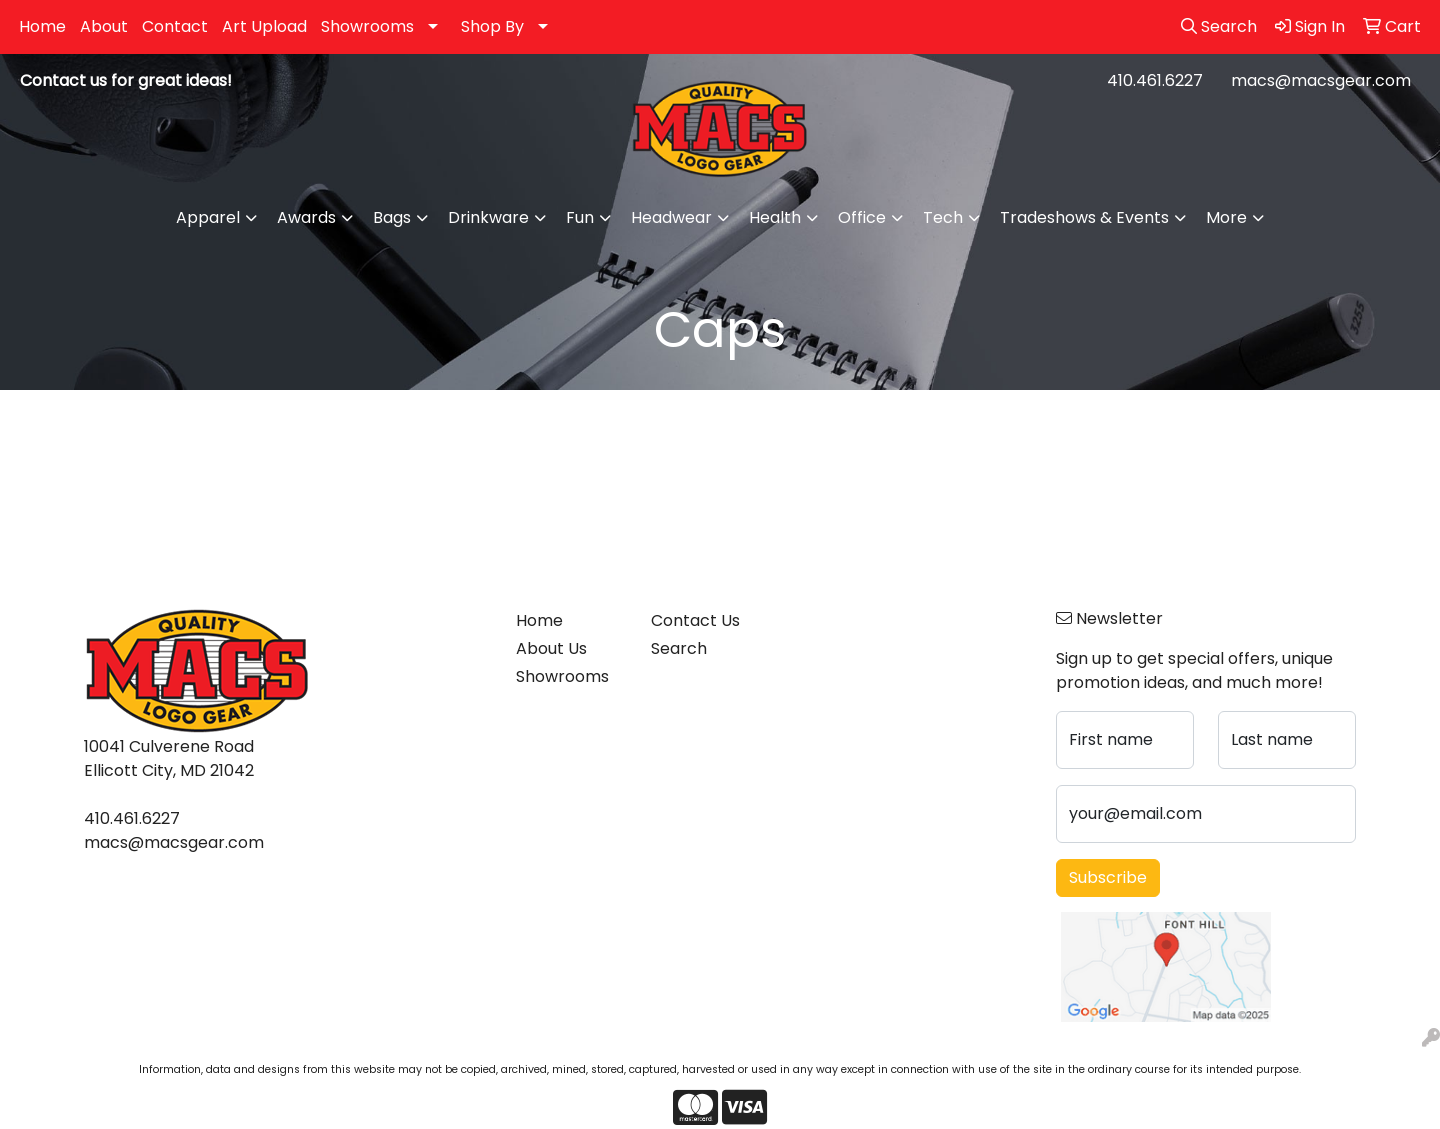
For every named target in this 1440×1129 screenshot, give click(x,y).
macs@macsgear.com (1321, 80)
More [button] (1226, 217)
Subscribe (1108, 877)
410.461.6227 (1155, 80)
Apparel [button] (208, 217)
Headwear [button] (671, 217)
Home (42, 26)
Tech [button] (943, 217)
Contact (175, 26)
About (104, 26)
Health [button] (775, 217)
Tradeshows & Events (1084, 217)
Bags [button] (392, 217)
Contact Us (695, 620)
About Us (551, 648)
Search (679, 648)
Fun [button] (580, 217)
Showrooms (367, 26)
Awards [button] (306, 217)
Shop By (492, 26)
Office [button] (862, 217)
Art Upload (264, 26)
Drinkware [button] (488, 217)
